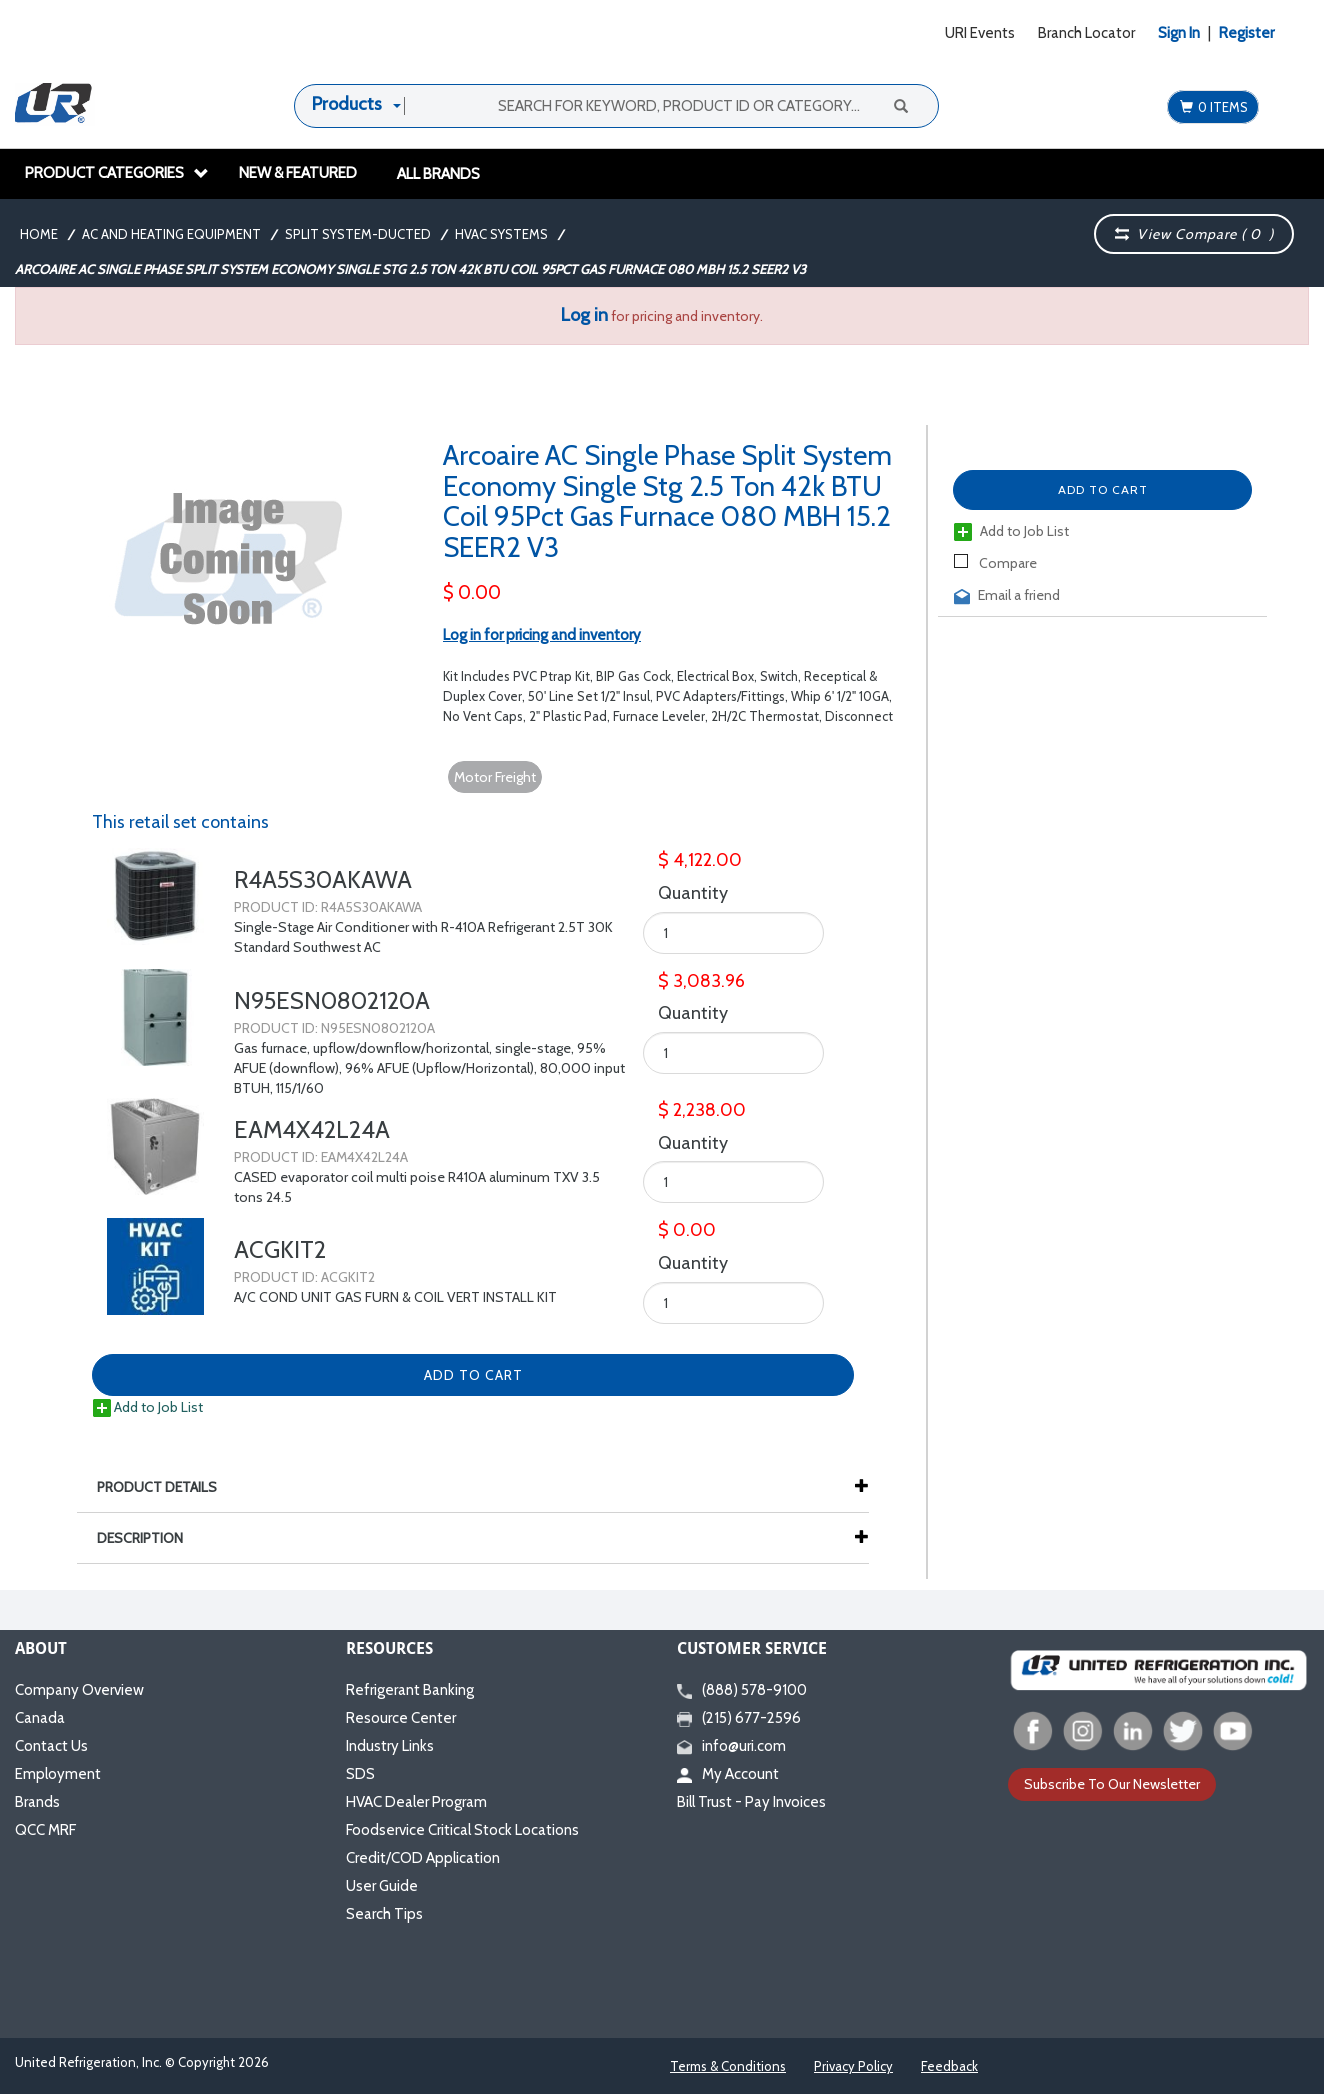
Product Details (167, 1487)
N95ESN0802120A (332, 1000)
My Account (728, 1774)
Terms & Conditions (728, 2066)
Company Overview (79, 1690)
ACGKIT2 (280, 1249)
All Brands (438, 174)
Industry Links (390, 1746)
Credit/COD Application (423, 1858)
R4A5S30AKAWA (323, 879)
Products (347, 104)
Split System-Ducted (358, 234)
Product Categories (117, 173)
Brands (37, 1802)
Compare (995, 563)
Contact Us (51, 1746)
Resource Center (401, 1718)
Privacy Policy (853, 2066)
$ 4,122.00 (700, 860)
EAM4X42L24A (312, 1129)
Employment (58, 1774)
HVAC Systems (501, 234)
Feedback (949, 2066)
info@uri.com (731, 1746)
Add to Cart (1103, 489)
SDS (360, 1774)
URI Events (980, 33)
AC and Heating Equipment (171, 234)
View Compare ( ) (1194, 234)
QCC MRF (45, 1830)
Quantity (693, 893)
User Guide (382, 1886)
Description (150, 1538)
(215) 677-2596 (739, 1718)
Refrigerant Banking (410, 1690)
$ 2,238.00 (702, 1110)
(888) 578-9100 (742, 1690)
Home (39, 234)
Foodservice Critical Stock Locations (462, 1830)
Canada (40, 1718)
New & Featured (298, 173)
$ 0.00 (472, 592)
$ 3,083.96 (701, 981)
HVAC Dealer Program (416, 1802)
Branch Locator (1086, 33)
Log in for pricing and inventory (542, 635)
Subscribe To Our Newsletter (1112, 1784)
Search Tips (384, 1914)
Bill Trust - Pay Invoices (751, 1802)
